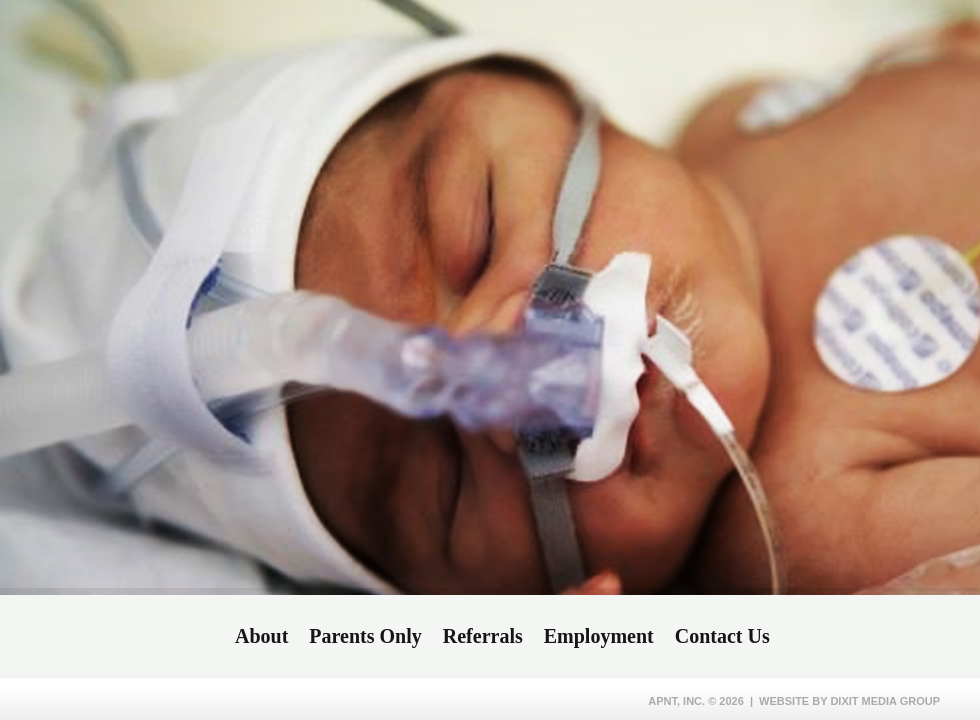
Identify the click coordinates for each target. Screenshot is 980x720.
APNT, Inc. (676, 701)
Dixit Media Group (885, 701)
